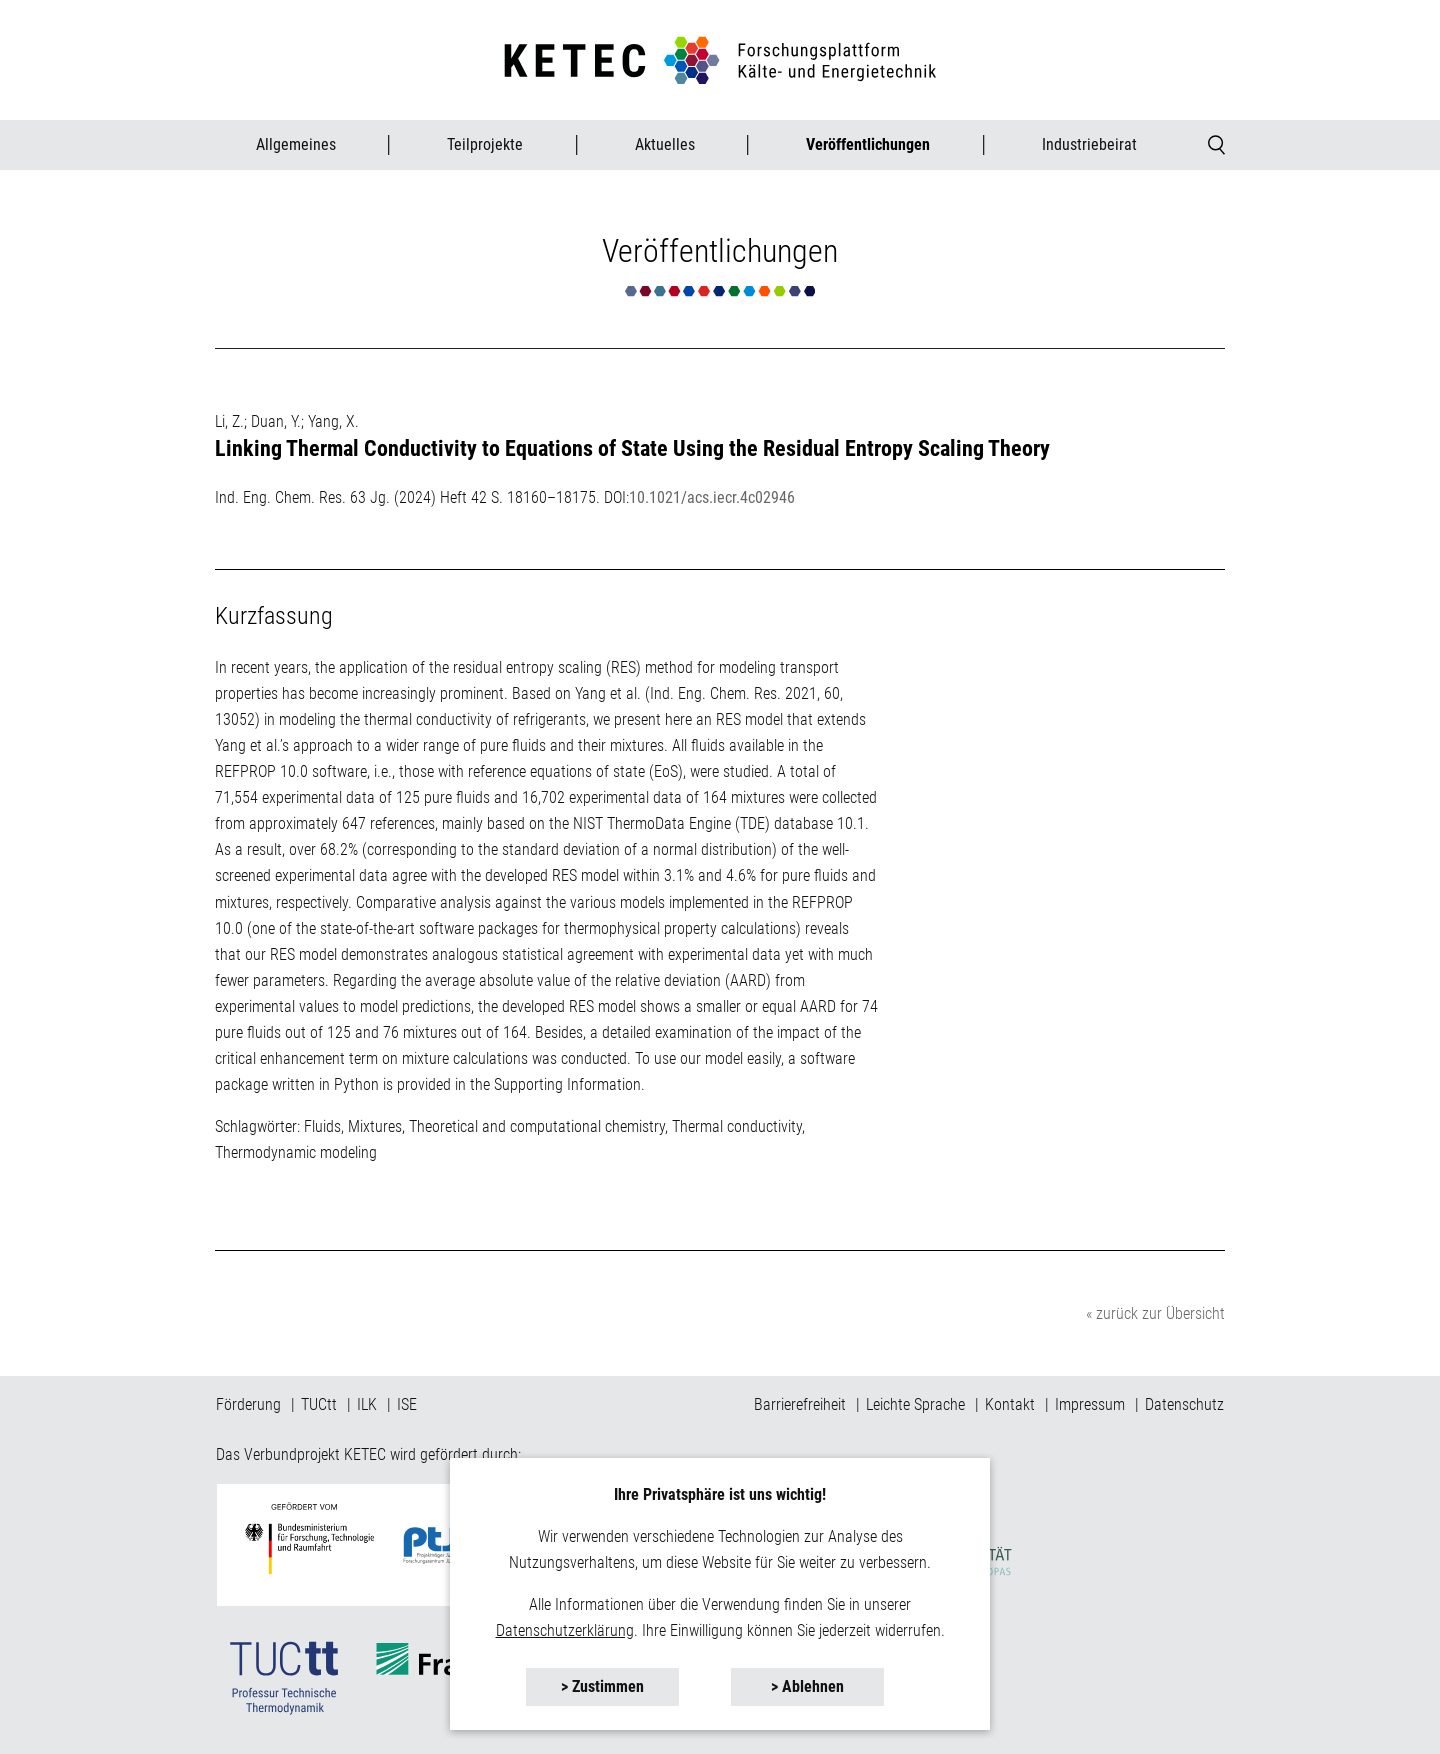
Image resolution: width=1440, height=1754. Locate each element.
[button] (602, 1687)
